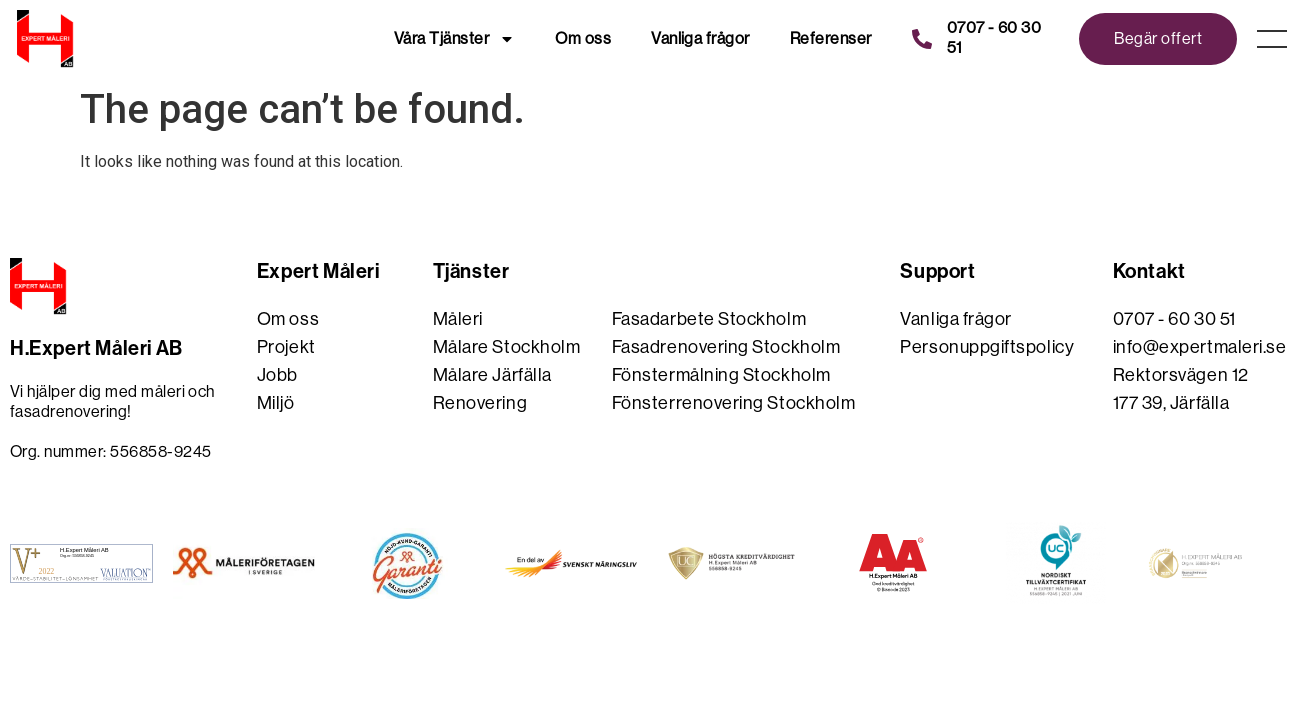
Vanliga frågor (700, 38)
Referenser (831, 38)
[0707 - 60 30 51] (922, 39)
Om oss (583, 38)
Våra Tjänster (454, 39)
